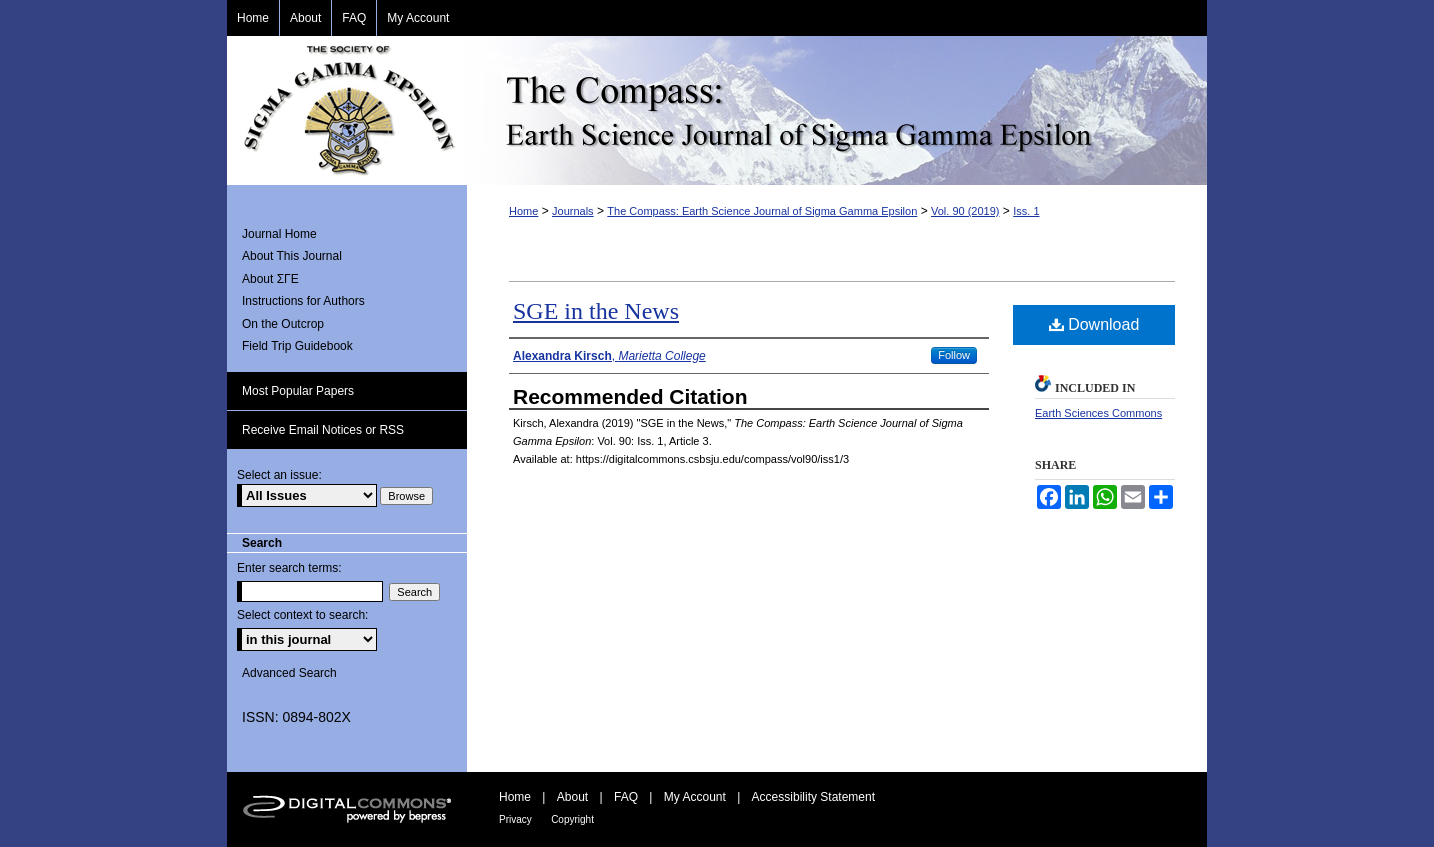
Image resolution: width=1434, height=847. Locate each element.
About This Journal (292, 256)
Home (523, 211)
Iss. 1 (1026, 211)
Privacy (515, 819)
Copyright (572, 819)
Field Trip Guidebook (297, 346)
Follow (954, 355)
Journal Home (279, 234)
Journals (573, 211)
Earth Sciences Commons (1098, 413)
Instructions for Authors (303, 301)
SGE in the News (596, 311)
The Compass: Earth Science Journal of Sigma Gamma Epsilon (837, 110)
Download (1094, 324)
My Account (695, 797)
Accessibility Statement (813, 797)
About (572, 797)
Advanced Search (289, 673)
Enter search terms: (289, 568)
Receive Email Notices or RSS (323, 430)
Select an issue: (279, 475)
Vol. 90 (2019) (965, 211)
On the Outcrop (283, 324)
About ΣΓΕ (270, 279)
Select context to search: (302, 615)
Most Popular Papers (298, 391)
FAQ (626, 797)
